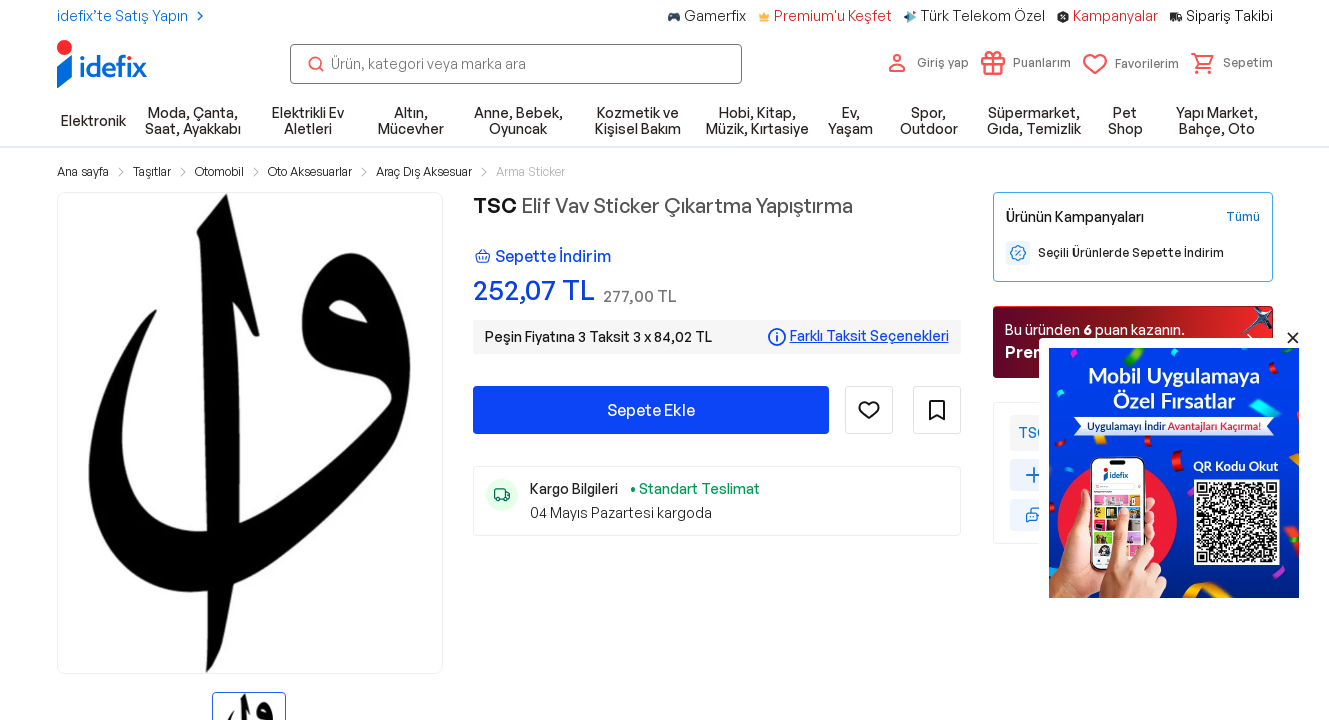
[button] (1232, 63)
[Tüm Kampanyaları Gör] (1243, 217)
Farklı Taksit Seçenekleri (869, 336)
